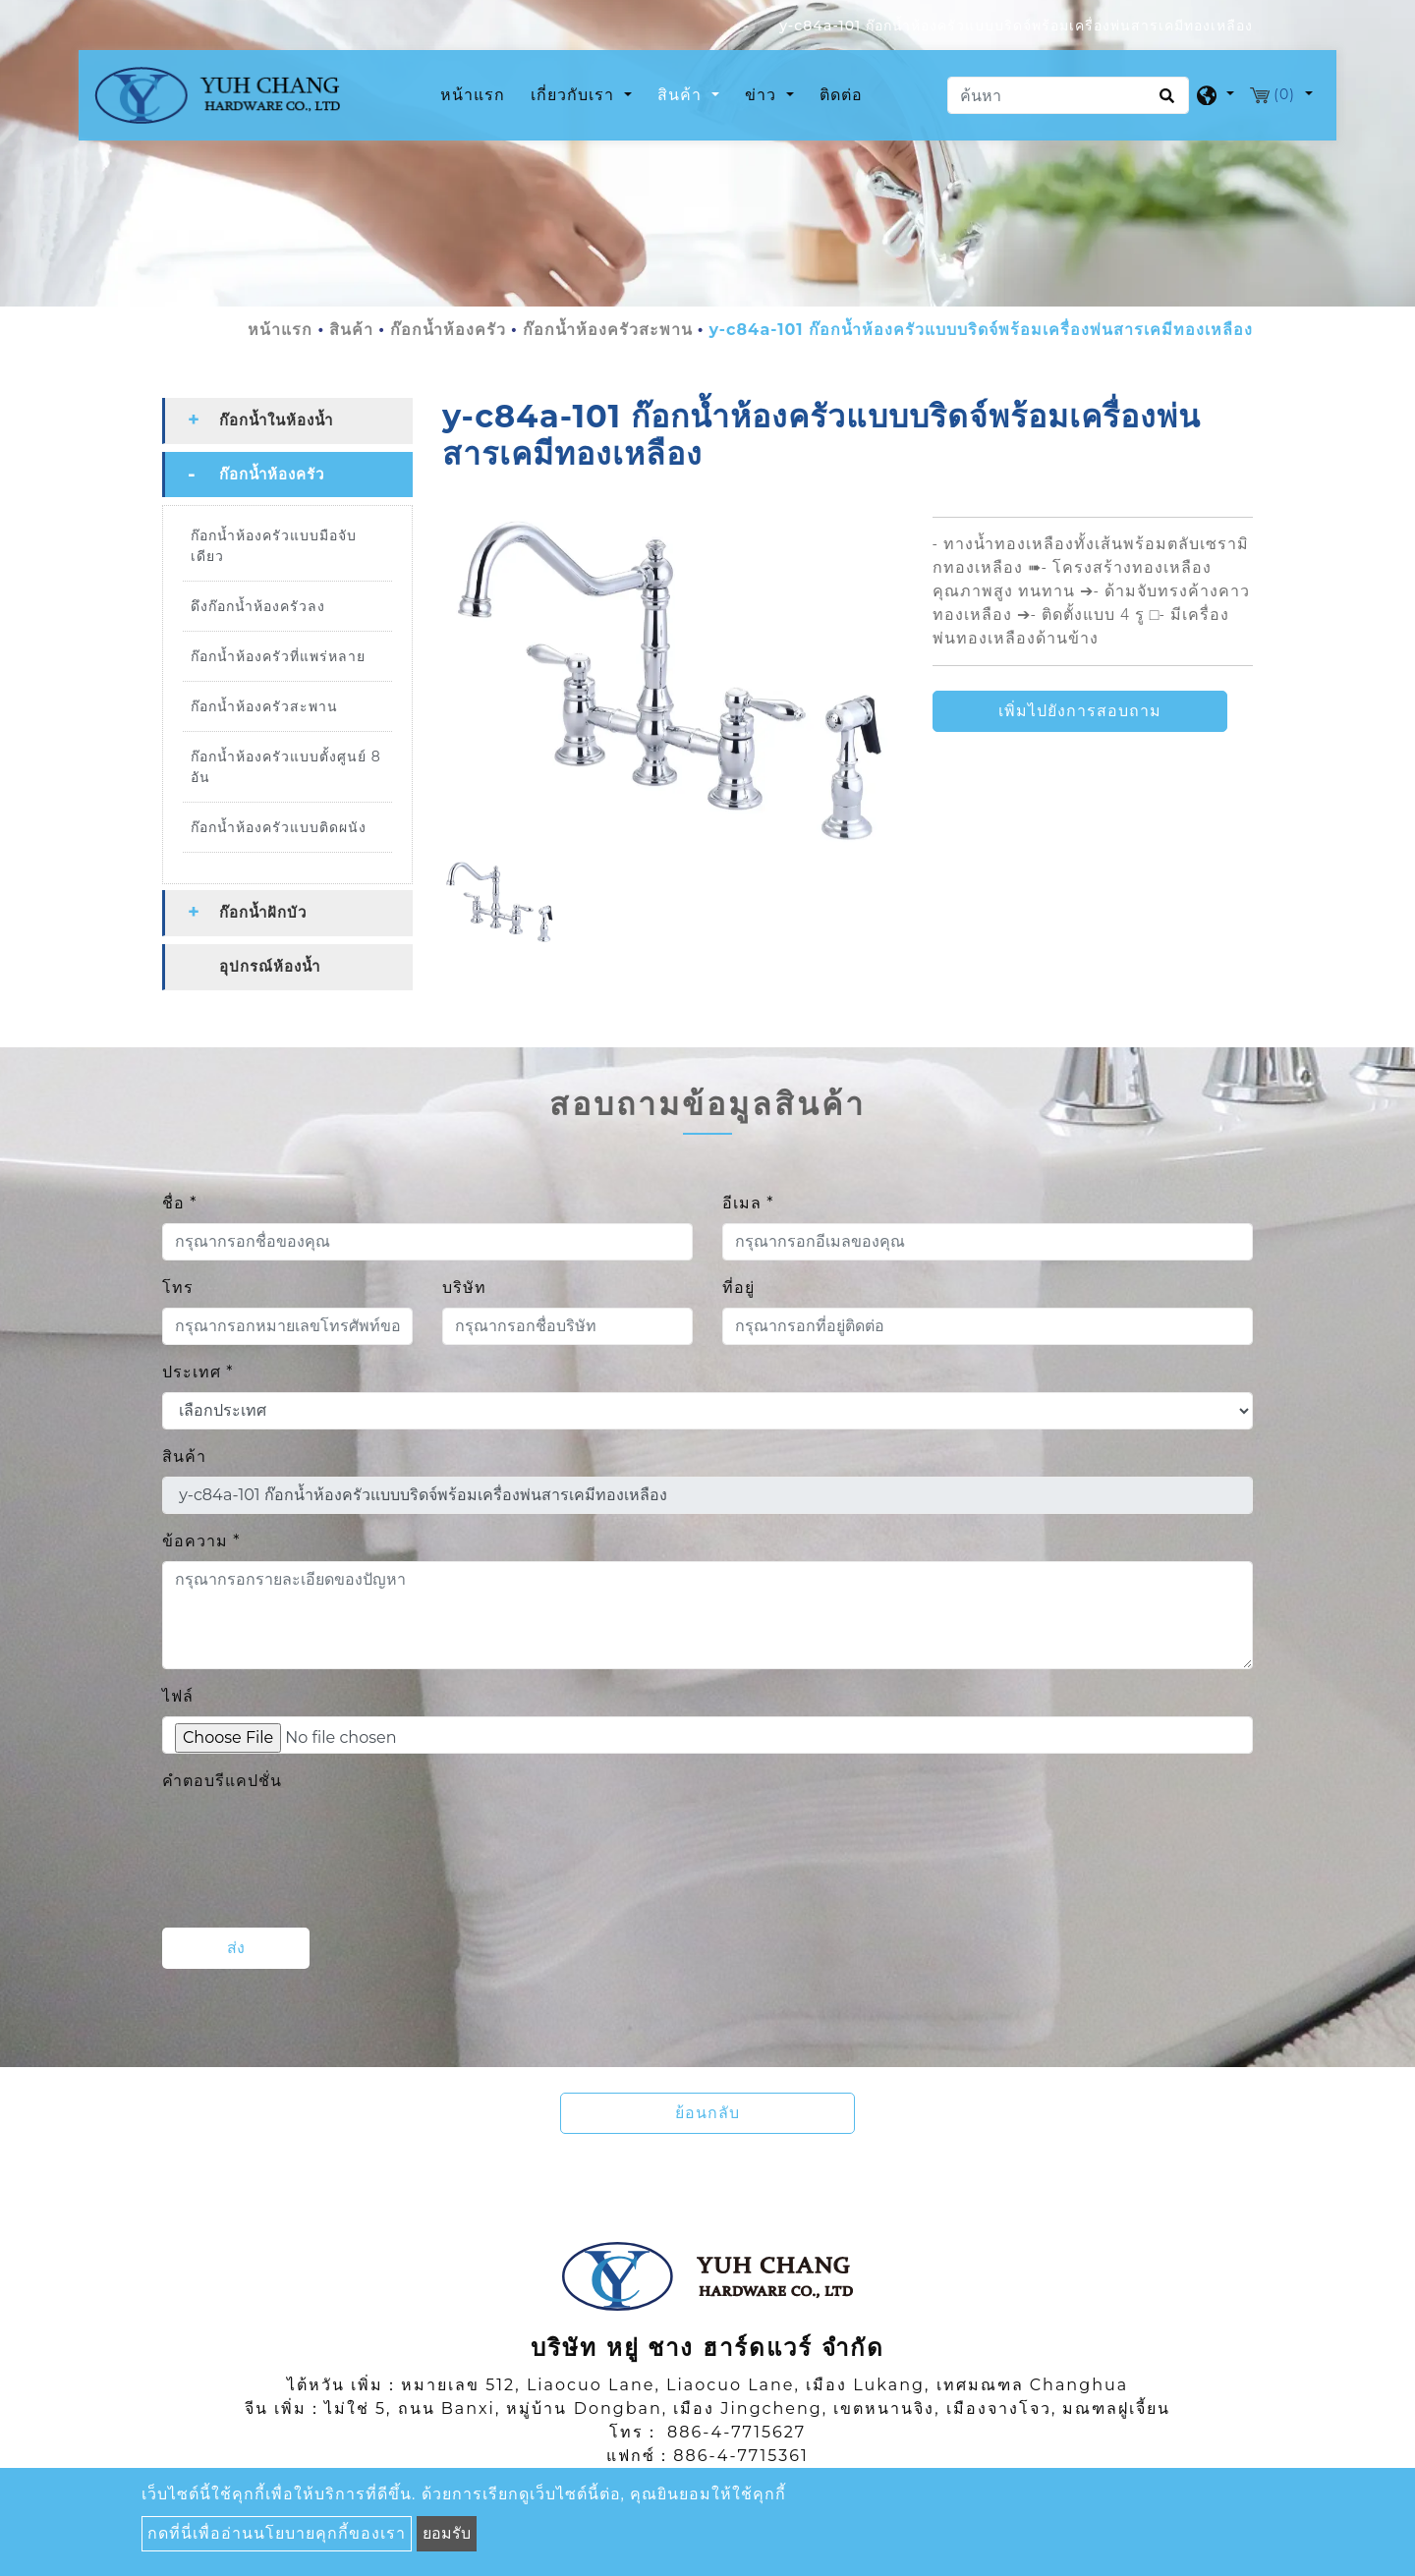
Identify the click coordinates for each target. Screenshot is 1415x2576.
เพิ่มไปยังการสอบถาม (1079, 714)
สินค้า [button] (682, 96)
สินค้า (351, 332)
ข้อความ (201, 1544)
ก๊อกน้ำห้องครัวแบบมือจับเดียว (274, 549)
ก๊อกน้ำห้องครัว (448, 332)
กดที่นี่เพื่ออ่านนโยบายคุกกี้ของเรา (276, 2533)
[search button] (1164, 104)
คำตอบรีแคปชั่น (222, 1783)
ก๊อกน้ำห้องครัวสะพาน (608, 332)
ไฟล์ (178, 1699)
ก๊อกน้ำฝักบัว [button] (263, 915)
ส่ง (236, 1950)
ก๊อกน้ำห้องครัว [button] (271, 477)
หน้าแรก (476, 95)
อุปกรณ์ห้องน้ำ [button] (269, 969)
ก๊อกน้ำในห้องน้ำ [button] (276, 423)
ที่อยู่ (738, 1290)
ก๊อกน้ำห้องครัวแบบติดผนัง (279, 830)
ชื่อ (179, 1206)
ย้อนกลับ (707, 2115)
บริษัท (464, 1290)
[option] (672, 684)
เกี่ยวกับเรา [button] (575, 96)
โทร (178, 1290)
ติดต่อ (841, 96)
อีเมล (747, 1206)
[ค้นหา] (1068, 97)
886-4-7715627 (736, 2435)
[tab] (287, 424)
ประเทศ (197, 1375)
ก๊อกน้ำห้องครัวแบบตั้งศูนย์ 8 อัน (286, 770)
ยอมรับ (447, 2533)
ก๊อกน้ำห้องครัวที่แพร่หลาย (278, 659)
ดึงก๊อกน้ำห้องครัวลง (258, 609)
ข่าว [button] (763, 96)
